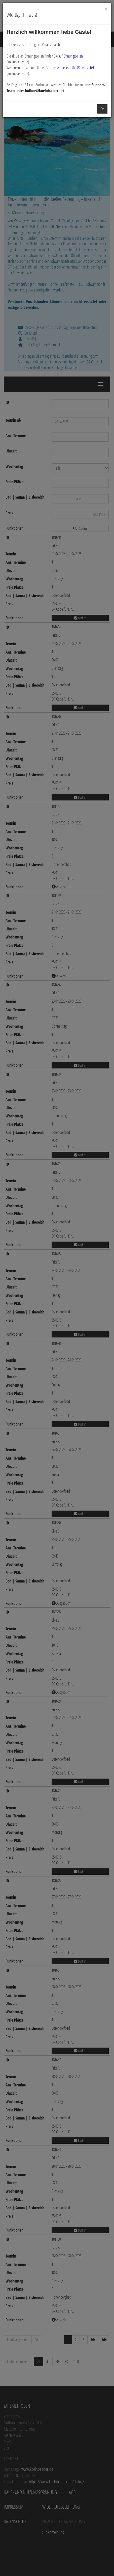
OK (102, 109)
